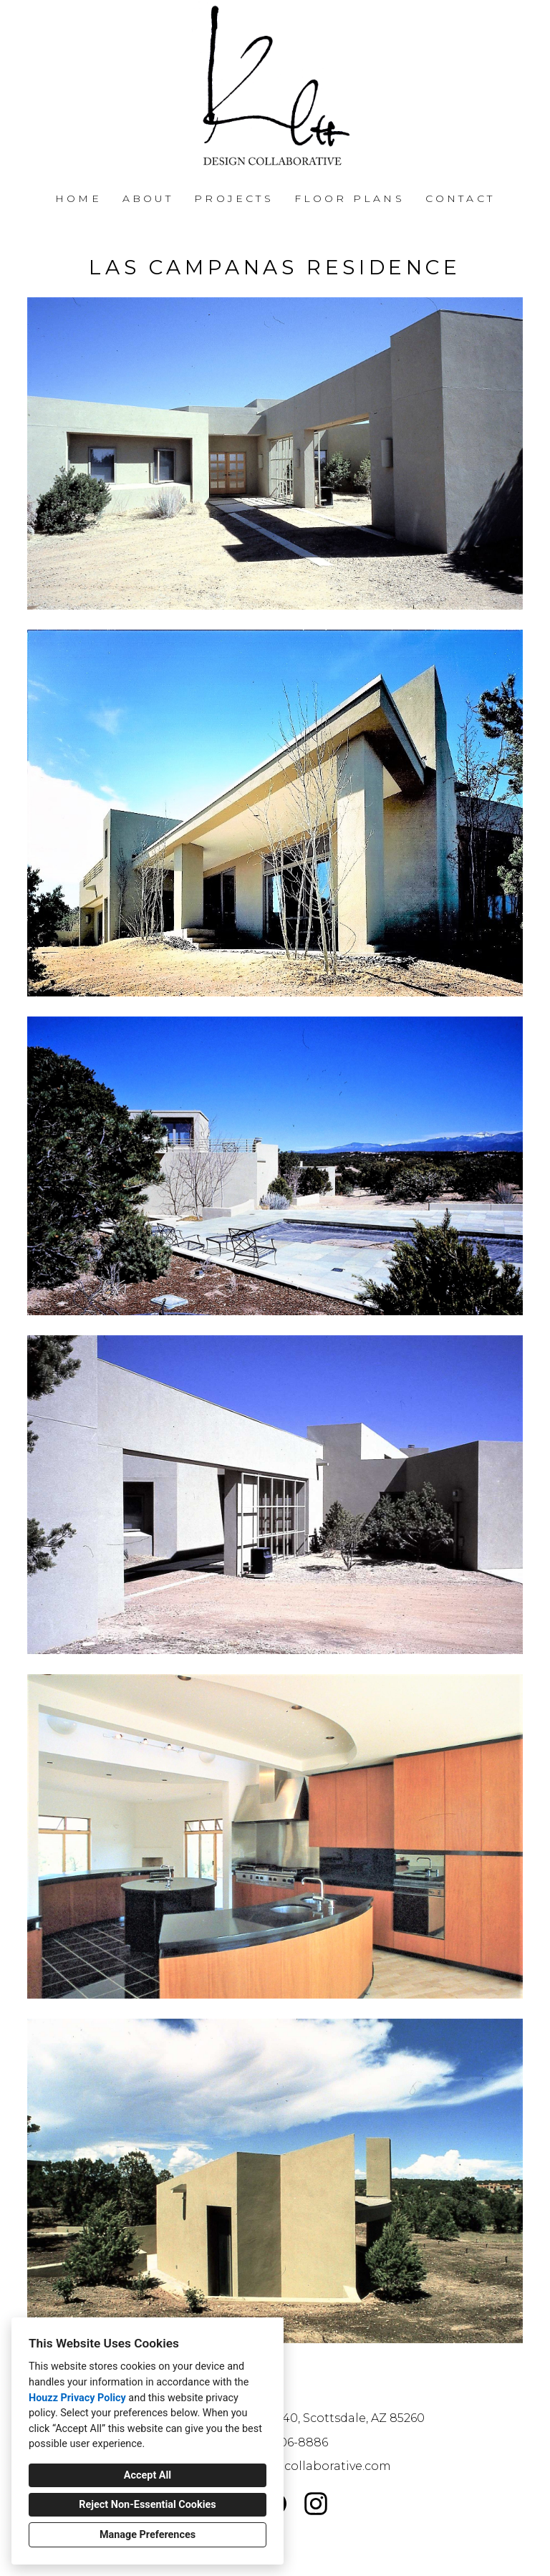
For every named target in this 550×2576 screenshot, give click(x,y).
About (148, 198)
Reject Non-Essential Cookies (147, 2505)
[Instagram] (316, 2503)
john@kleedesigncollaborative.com (284, 2466)
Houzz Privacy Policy (77, 2398)
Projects (234, 198)
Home (78, 198)
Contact (460, 198)
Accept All (147, 2475)
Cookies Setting (307, 2554)
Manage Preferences (148, 2535)
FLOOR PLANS (349, 198)
